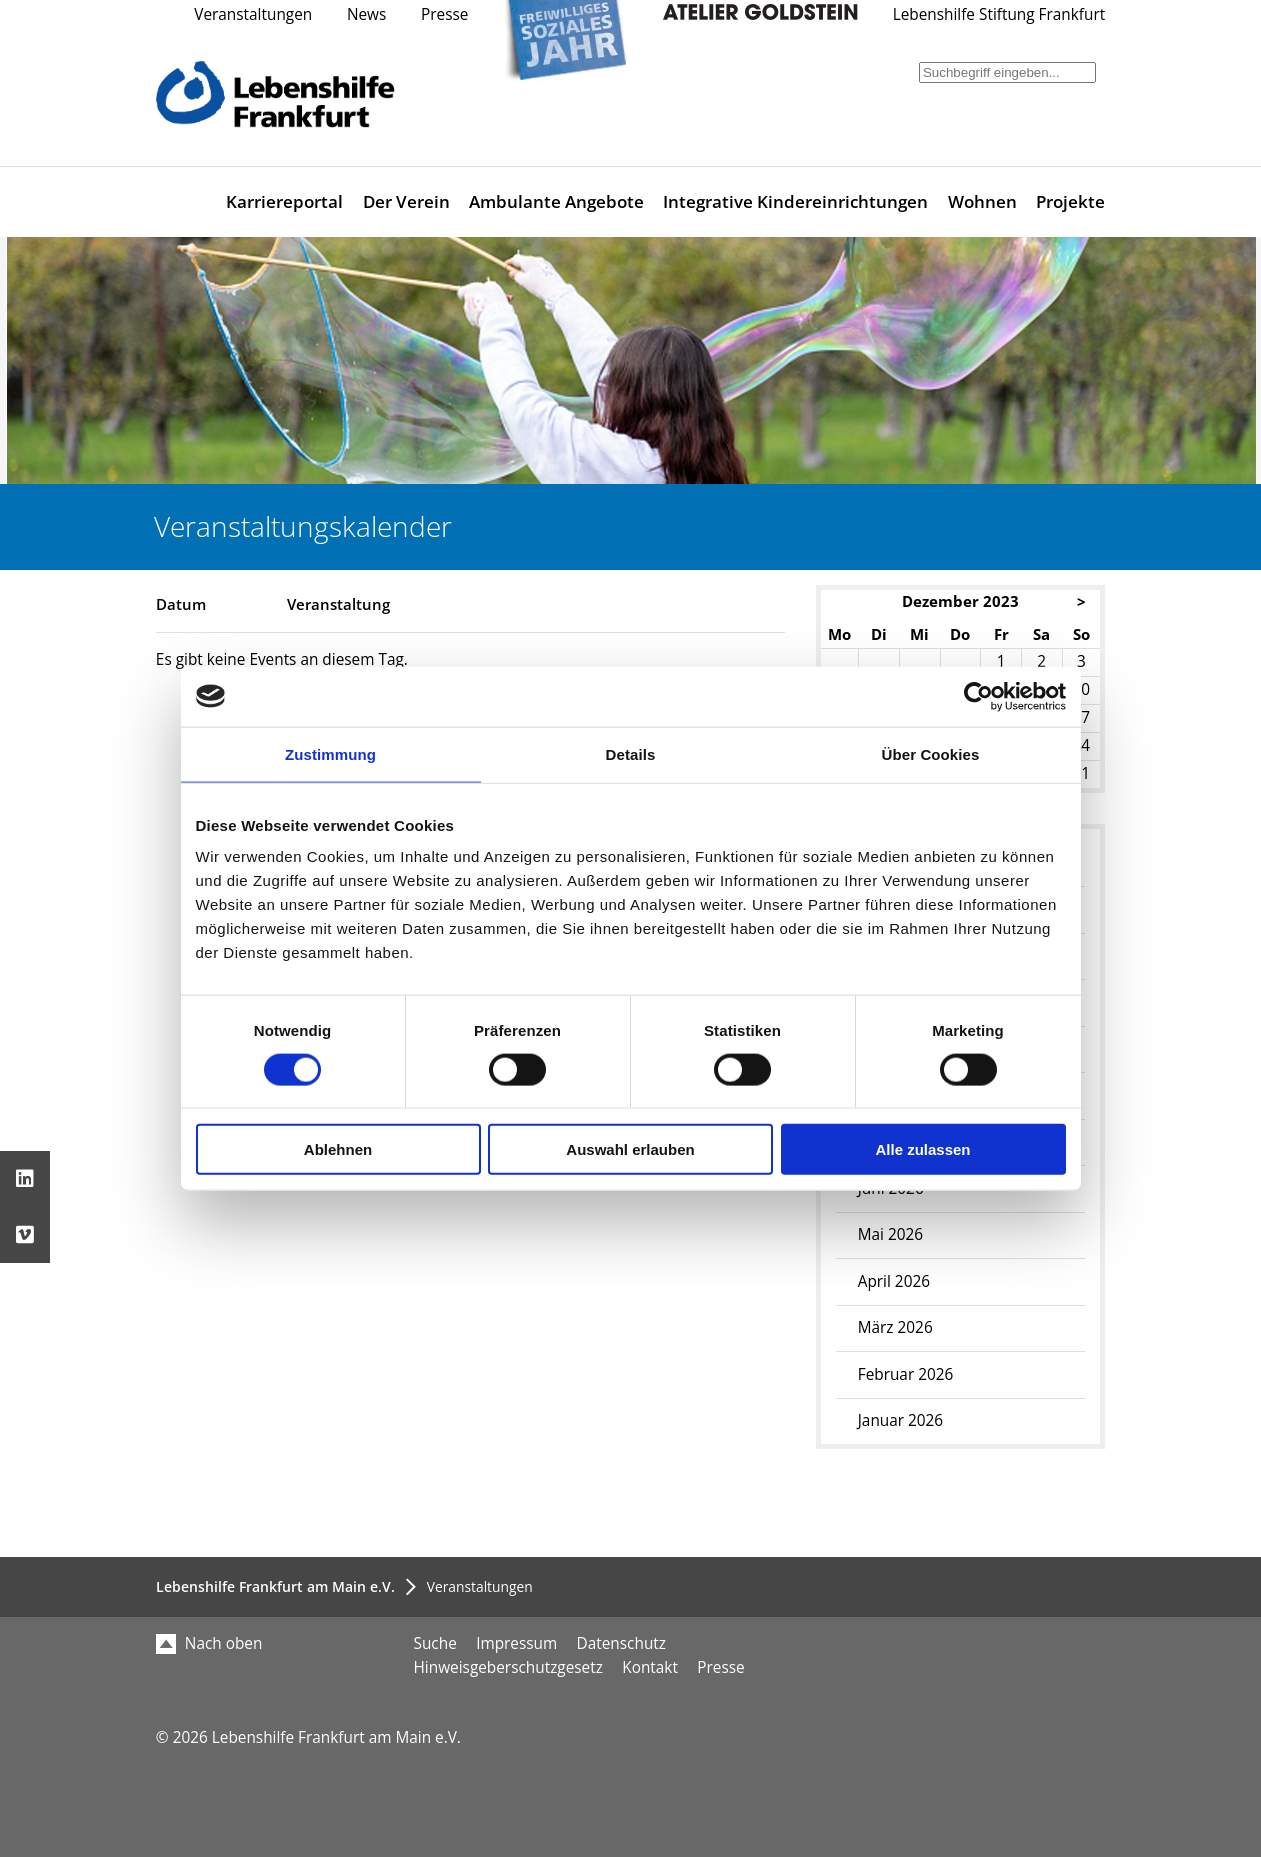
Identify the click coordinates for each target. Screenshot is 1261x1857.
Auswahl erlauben (630, 1149)
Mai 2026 (890, 1234)
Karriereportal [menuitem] (284, 201)
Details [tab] (631, 753)
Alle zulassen (922, 1149)
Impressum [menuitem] (516, 1643)
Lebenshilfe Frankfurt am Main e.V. (275, 1586)
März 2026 (895, 1327)
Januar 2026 (900, 1420)
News (366, 14)
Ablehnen (338, 1149)
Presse (444, 14)
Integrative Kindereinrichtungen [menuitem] (795, 201)
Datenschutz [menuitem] (621, 1643)
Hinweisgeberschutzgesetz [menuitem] (508, 1667)
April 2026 (894, 1281)
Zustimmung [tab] (330, 753)
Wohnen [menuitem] (982, 201)
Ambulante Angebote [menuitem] (556, 201)
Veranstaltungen (253, 14)
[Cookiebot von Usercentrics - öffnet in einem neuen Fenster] (978, 696)
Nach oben (209, 1643)
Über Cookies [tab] (931, 753)
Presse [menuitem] (720, 1667)
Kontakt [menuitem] (650, 1667)
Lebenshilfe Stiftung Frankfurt (999, 14)
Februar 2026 (906, 1374)
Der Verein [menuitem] (406, 201)
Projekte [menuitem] (1070, 201)
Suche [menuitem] (435, 1643)
